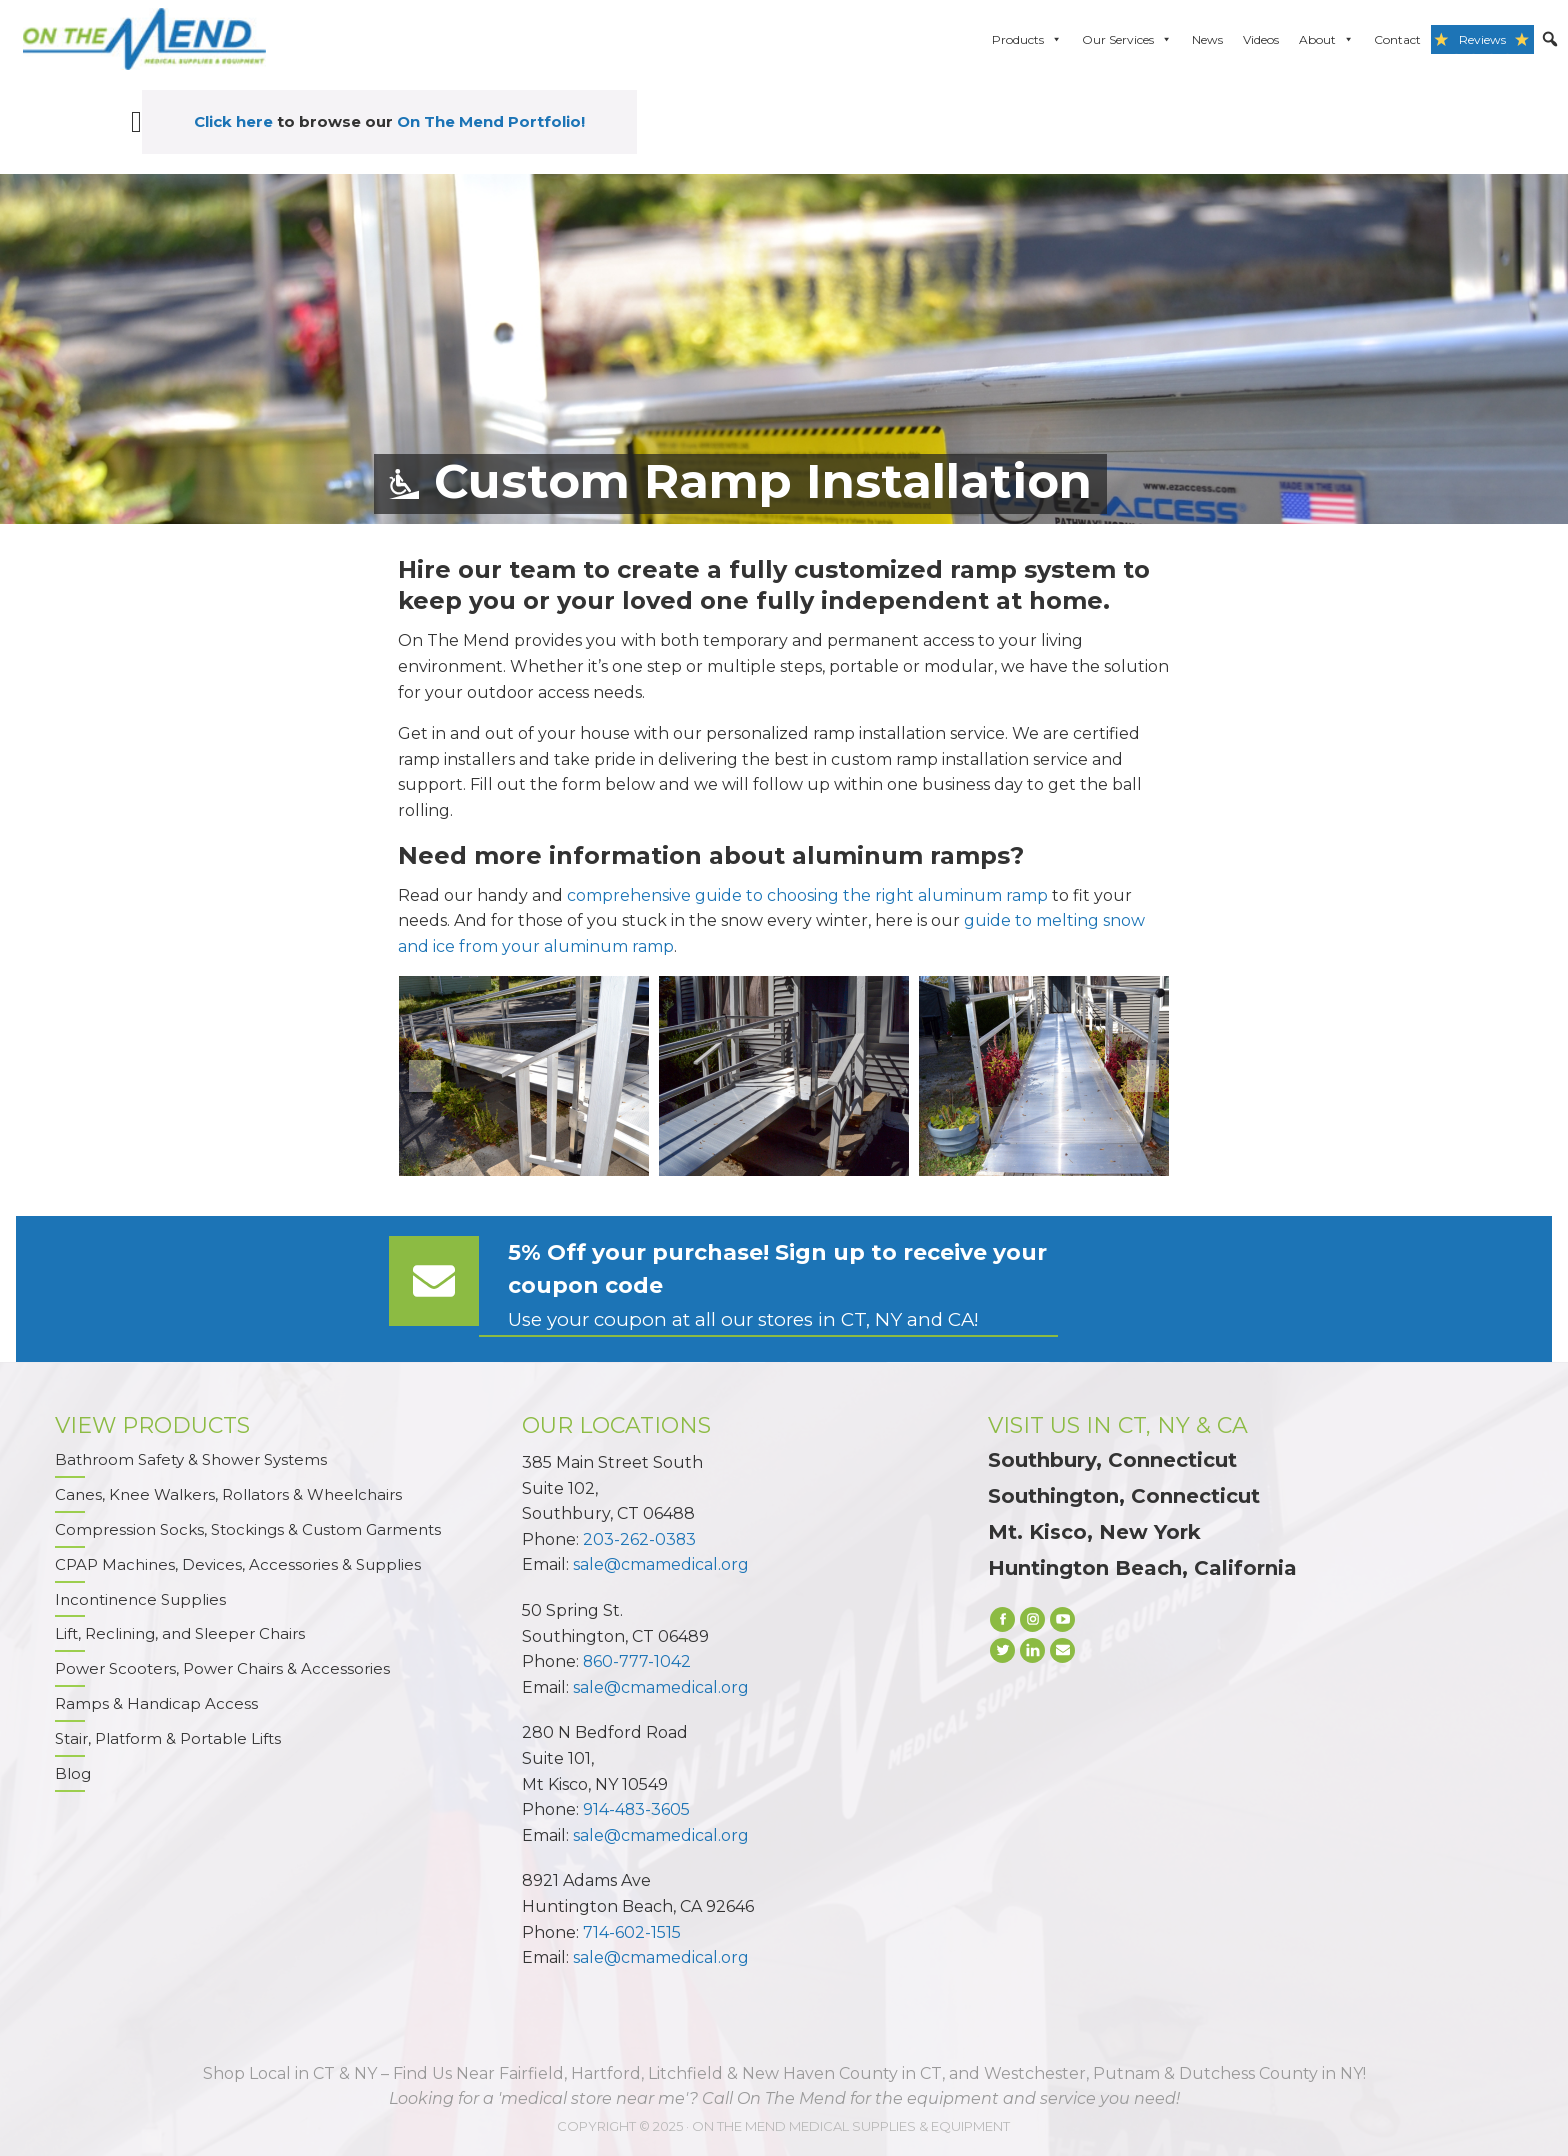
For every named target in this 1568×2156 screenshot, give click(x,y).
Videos (1261, 39)
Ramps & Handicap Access (156, 1704)
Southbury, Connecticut (1112, 1460)
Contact (1397, 39)
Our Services (1127, 39)
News (1207, 39)
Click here (233, 121)
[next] (1143, 1076)
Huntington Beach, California (1142, 1568)
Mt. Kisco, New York (1094, 1532)
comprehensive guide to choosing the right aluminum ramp (807, 895)
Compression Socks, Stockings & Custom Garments (248, 1529)
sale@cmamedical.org (661, 1564)
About (1326, 39)
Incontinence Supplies (140, 1599)
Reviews (1482, 39)
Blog (73, 1774)
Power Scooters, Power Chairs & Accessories (222, 1669)
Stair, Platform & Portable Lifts (168, 1739)
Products (1027, 39)
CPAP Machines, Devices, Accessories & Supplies (238, 1564)
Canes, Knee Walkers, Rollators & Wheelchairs (228, 1494)
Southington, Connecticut (1124, 1496)
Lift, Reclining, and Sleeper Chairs (180, 1634)
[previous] (425, 1076)
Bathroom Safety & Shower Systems (191, 1459)
